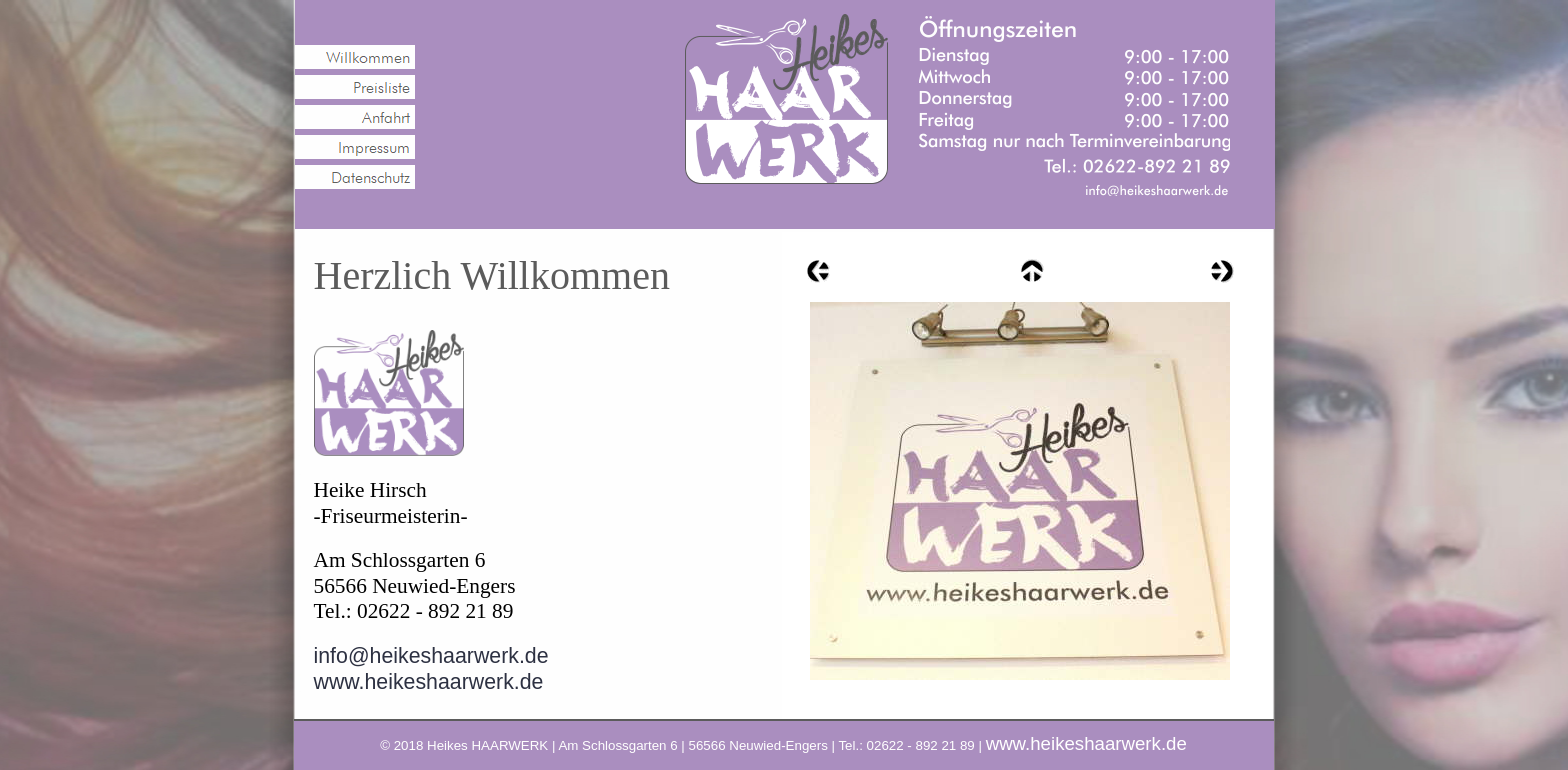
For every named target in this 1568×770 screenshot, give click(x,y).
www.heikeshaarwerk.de (429, 682)
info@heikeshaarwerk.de (431, 656)
